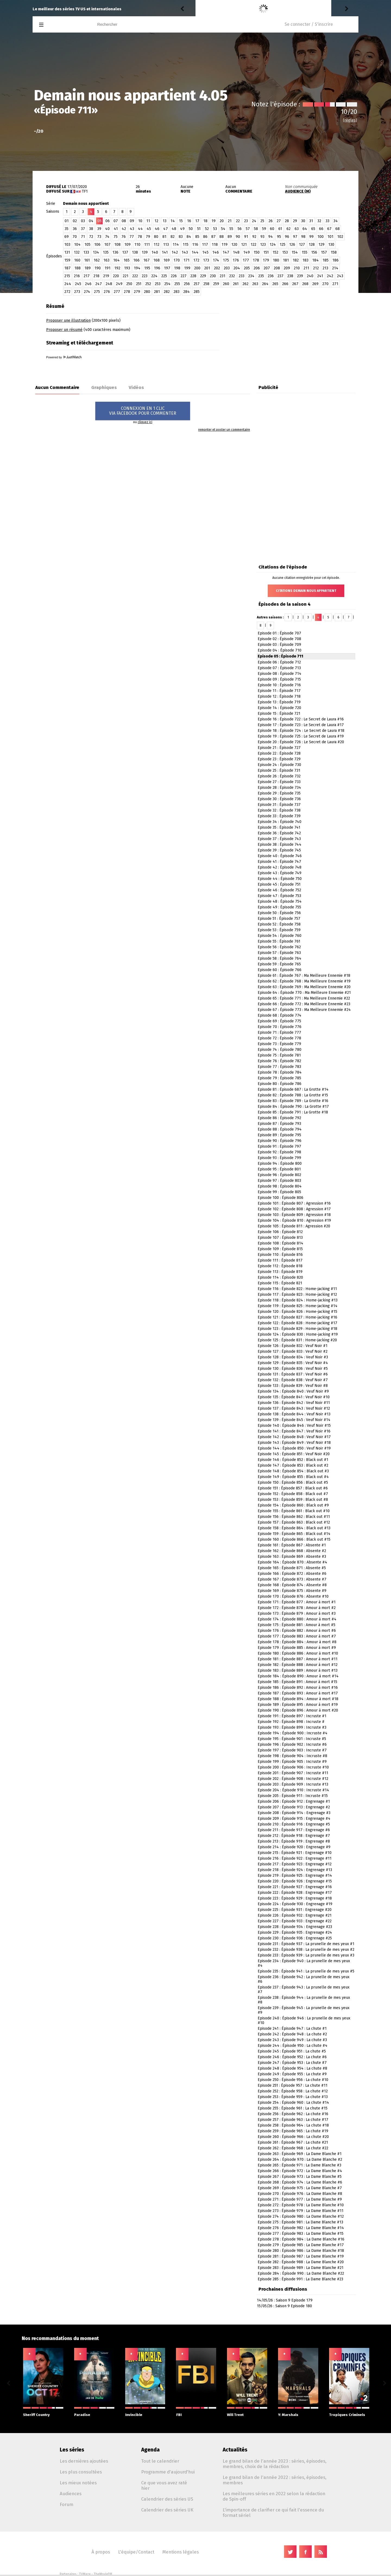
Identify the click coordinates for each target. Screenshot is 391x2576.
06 (107, 221)
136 (115, 252)
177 (246, 260)
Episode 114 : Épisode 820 (280, 1277)
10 (140, 221)
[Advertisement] (294, 335)
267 (295, 284)
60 (272, 228)
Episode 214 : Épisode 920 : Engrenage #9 (294, 1847)
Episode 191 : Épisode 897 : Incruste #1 (292, 1716)
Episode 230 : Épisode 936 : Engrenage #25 (295, 1938)
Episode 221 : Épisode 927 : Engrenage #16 (295, 1887)
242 (330, 276)
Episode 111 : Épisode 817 (280, 1260)
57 (248, 228)
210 (297, 268)
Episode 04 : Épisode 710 (279, 650)
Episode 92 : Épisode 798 (279, 1152)
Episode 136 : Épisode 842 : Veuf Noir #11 (294, 1402)
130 (331, 244)
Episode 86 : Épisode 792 (279, 1118)
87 (213, 236)
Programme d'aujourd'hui (168, 2472)
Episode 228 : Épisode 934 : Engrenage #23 (295, 1926)
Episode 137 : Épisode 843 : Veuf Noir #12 (294, 1408)
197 (167, 268)
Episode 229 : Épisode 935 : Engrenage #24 (295, 1932)
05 (99, 221)
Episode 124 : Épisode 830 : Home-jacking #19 (298, 1334)
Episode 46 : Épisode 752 (279, 890)
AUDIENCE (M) (298, 191)
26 (271, 221)
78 (140, 236)
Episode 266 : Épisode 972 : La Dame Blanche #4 (300, 2171)
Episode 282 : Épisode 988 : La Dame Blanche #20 (301, 2262)
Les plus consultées (81, 2472)
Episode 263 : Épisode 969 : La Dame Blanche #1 (300, 2154)
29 (295, 221)
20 (222, 221)
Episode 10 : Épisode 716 (279, 685)
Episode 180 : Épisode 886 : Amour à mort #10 (298, 1653)
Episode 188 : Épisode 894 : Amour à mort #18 (298, 1699)
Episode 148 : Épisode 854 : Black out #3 (293, 1471)
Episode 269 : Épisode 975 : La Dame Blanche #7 (300, 2188)
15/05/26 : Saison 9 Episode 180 (284, 2306)
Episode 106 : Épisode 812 (280, 1232)
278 (127, 291)
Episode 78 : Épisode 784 (280, 1072)
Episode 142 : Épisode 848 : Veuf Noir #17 (294, 1437)
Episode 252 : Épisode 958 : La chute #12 (293, 2091)
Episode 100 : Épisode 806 (280, 1197)
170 (177, 260)
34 (335, 221)
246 (88, 284)
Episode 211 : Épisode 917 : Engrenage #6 (294, 1830)
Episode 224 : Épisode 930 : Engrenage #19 (295, 1904)
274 (87, 291)
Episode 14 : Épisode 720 (279, 708)
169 (166, 260)
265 (275, 284)
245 (78, 284)
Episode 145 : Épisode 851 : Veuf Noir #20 (294, 1454)
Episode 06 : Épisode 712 (279, 662)
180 (276, 260)
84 (189, 236)
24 (254, 221)
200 (197, 268)
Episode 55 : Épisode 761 (279, 941)
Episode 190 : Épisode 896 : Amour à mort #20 (298, 1710)
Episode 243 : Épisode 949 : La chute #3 (292, 2040)
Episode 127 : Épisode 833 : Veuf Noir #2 (292, 1351)
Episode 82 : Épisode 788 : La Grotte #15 (293, 1095)
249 (119, 284)
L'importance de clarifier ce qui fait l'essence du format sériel (273, 2512)
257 (197, 284)
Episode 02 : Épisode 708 (279, 639)
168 (156, 260)
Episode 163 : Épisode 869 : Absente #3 (292, 1556)
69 (66, 236)
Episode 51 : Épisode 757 (279, 918)
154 (295, 252)
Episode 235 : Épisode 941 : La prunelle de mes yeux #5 (306, 1971)
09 (132, 221)
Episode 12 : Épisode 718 (279, 696)
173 (206, 260)
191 (108, 268)
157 (324, 252)
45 (149, 228)
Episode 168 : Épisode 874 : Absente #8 (292, 1585)
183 (305, 260)
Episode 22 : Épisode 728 (279, 753)
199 (187, 268)
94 (270, 236)
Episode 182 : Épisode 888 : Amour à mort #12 (298, 1664)
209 (287, 268)
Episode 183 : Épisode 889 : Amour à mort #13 (298, 1670)
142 (175, 252)
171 (187, 260)
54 (223, 228)
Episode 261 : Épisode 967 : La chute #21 (293, 2142)
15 (181, 221)
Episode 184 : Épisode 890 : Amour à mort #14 (298, 1676)
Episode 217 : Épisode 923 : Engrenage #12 (295, 1864)
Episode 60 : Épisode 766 (279, 970)
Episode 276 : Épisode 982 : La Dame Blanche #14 (301, 2228)
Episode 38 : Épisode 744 (279, 844)
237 (280, 276)
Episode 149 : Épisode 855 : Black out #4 (293, 1476)
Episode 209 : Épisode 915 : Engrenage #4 (294, 1818)
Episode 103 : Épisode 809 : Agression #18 (294, 1214)
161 (87, 260)
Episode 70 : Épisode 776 (279, 1026)
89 (230, 236)
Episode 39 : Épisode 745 (279, 850)
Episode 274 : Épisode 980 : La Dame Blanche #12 (301, 2216)
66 (321, 228)
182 (296, 260)
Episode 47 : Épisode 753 (279, 895)
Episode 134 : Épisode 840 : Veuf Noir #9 (293, 1391)
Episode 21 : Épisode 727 (279, 747)
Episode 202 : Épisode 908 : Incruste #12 (293, 1778)
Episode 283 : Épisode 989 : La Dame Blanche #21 (300, 2267)
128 (312, 244)
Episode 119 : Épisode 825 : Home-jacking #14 (298, 1306)
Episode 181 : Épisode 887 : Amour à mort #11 (298, 1659)
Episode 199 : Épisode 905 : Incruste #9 (292, 1761)
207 (267, 268)
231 (222, 276)
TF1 (85, 191)
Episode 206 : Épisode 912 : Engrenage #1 (294, 1801)
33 (327, 221)
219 (106, 276)
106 (97, 244)
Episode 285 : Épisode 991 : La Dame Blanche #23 (300, 2279)
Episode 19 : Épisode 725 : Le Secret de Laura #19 (301, 736)
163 (106, 260)
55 (231, 228)
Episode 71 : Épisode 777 (279, 1032)
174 (216, 260)
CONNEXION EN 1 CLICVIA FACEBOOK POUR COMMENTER (142, 411)
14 (173, 221)
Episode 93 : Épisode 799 (279, 1157)
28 (287, 221)
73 (99, 236)
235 (261, 276)
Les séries (72, 2450)
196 (157, 268)
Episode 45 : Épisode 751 (279, 884)
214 (335, 268)
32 (319, 221)
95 (279, 236)
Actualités (235, 2450)
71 (83, 236)
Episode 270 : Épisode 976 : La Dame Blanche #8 (300, 2193)
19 (214, 221)
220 (116, 276)
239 (300, 276)
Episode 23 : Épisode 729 (279, 759)
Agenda (150, 2450)
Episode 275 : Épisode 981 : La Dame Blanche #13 (300, 2222)
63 (297, 228)
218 (96, 276)
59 (264, 228)
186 (335, 260)
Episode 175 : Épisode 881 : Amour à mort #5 (296, 1625)
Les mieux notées (78, 2482)
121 (244, 244)
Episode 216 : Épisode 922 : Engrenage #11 (295, 1858)
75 (115, 236)
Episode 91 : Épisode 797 (279, 1146)
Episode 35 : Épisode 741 (279, 827)
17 (197, 221)
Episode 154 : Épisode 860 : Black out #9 (293, 1505)
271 (335, 284)
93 (262, 236)
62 (288, 228)
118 (215, 244)
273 (77, 291)
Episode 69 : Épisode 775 (279, 1021)
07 (115, 221)
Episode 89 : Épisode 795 (279, 1135)
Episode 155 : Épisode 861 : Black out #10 (294, 1511)
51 (199, 228)
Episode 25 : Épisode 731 (279, 770)
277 (117, 291)
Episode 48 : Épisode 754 (280, 901)
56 (240, 228)
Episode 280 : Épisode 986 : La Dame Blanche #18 (301, 2250)
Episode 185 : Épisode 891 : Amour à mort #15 (297, 1682)
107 (107, 244)
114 (176, 244)
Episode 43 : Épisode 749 (279, 873)
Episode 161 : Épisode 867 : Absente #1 (292, 1545)
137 (125, 252)
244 (67, 284)
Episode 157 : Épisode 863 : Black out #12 (294, 1522)
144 (195, 252)
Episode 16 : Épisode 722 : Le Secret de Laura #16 (301, 719)
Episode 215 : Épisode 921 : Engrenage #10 (295, 1852)
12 (156, 221)
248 (109, 284)
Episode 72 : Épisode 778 (279, 1038)
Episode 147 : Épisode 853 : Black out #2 (293, 1465)
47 (165, 228)
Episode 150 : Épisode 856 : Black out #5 (293, 1482)
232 (232, 276)
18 (205, 221)
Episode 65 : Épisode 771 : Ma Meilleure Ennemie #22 (304, 998)
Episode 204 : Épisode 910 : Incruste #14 (293, 1790)
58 (256, 228)
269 (315, 284)
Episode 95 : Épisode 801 (279, 1169)
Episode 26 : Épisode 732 (279, 776)
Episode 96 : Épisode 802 (279, 1175)
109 (127, 244)
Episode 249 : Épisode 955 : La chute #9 (292, 2074)
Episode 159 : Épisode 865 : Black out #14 (294, 1533)
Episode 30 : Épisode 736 (279, 799)
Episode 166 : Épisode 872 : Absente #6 (292, 1573)
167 (146, 260)
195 (147, 268)
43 (132, 228)
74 (107, 236)
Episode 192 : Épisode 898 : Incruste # (291, 1721)
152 (275, 252)
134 (96, 252)
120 (234, 244)
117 (205, 244)
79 (148, 236)
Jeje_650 (205, 9)
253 (157, 284)
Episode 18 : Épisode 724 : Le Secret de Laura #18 (301, 730)
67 (329, 228)
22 (238, 221)
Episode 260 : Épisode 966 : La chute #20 (293, 2136)
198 (177, 268)
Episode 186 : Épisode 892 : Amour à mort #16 (298, 1687)
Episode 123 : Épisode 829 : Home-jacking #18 (297, 1328)
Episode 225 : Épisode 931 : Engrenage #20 (295, 1909)
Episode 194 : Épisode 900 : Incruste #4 (292, 1733)
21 (230, 221)
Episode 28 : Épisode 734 (279, 787)
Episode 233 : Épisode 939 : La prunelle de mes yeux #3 (306, 1955)
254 (167, 284)
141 (165, 252)
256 (187, 284)
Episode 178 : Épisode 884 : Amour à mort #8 (297, 1642)
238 (290, 276)
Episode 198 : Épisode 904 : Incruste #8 (292, 1756)
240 (310, 276)
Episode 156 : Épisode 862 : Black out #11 (294, 1516)
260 (226, 284)
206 (257, 268)
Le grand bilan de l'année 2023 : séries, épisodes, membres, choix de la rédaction (274, 2463)
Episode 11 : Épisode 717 (279, 690)
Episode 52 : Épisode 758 (279, 924)
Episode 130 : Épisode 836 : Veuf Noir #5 (293, 1368)
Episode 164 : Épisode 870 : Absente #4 (292, 1562)
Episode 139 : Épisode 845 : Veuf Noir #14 (294, 1420)
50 (191, 228)
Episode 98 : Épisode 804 (280, 1186)
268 (305, 284)
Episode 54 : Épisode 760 (279, 935)
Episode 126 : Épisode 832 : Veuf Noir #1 (292, 1345)
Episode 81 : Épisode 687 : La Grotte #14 (293, 1089)
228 (193, 276)
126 (292, 244)
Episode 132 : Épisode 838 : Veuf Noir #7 (293, 1380)
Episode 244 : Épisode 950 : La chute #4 (292, 2045)
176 (236, 260)
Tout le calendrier (160, 2461)
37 (83, 228)
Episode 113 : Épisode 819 (280, 1271)
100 (320, 236)
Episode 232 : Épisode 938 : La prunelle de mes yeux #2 (306, 1949)
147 (226, 252)
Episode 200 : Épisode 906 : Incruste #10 (293, 1767)
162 (97, 260)
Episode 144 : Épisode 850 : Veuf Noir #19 (294, 1448)
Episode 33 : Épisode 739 (279, 816)
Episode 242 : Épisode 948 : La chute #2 (292, 2034)
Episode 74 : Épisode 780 (279, 1049)
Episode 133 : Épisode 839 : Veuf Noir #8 (293, 1385)
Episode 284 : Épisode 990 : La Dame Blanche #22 (301, 2273)
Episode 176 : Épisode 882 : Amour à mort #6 (297, 1630)
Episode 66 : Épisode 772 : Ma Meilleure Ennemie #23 (304, 1004)
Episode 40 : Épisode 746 (280, 856)
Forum (66, 2504)
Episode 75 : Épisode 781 (279, 1055)
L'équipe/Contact (136, 2552)
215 (67, 276)
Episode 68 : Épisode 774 (279, 1015)
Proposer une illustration (68, 320)
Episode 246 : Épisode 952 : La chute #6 (292, 2057)
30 (303, 221)
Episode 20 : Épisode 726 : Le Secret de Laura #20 (301, 742)
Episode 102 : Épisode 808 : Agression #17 (294, 1209)
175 (226, 260)
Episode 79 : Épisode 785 (279, 1078)
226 (174, 276)
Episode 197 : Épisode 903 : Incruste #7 (292, 1750)
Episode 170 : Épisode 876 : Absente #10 (293, 1596)
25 (262, 221)
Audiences (70, 2493)
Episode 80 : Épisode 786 (279, 1083)
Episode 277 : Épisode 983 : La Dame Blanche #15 (300, 2233)
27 (279, 221)
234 (251, 276)
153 (285, 252)
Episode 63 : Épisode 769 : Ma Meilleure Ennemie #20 (304, 987)
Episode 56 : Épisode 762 (279, 947)
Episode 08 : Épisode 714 (279, 673)
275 (97, 291)
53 (215, 228)
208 (277, 268)
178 (256, 260)
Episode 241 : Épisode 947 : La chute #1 (292, 2028)
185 (326, 260)
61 (280, 228)
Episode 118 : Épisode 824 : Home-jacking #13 (298, 1300)
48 (174, 228)
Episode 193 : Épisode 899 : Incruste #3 (292, 1727)
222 (135, 276)
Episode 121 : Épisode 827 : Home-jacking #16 (297, 1317)
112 (156, 244)
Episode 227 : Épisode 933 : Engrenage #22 (295, 1921)
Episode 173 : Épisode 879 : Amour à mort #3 (297, 1613)
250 (129, 284)
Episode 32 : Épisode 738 (279, 810)
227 (184, 276)
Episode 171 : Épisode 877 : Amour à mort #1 (297, 1602)
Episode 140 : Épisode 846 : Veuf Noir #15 (294, 1425)
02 (75, 221)
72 (91, 236)
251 (138, 284)
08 (124, 221)
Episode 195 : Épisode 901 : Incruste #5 (292, 1739)
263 (255, 284)
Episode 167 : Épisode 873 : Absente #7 (292, 1579)
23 (246, 221)
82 (173, 236)
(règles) (350, 120)
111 (147, 244)
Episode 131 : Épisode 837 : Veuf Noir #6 (293, 1374)
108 (117, 244)
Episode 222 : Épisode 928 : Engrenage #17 (295, 1892)
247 (98, 284)
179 (266, 260)
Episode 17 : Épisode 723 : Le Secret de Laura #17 (301, 725)
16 (189, 221)
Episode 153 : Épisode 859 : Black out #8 (293, 1499)
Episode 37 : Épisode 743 (279, 839)
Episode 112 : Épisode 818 (280, 1266)
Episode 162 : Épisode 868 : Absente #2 (292, 1551)
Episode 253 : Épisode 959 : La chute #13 (293, 2097)
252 (148, 284)
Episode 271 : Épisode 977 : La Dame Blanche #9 (300, 2199)
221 (125, 276)
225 (164, 276)
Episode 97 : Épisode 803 (279, 1180)
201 (207, 268)
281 (157, 291)
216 (77, 276)
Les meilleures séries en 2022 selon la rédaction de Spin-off (274, 2496)
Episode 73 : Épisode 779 (279, 1044)
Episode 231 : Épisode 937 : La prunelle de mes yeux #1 (306, 1944)
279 (137, 291)
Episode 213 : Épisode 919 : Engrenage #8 (294, 1841)
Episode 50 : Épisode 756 (279, 913)
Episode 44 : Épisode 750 (280, 878)
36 (75, 228)
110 (137, 244)
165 (127, 260)
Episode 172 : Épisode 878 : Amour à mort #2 (297, 1607)
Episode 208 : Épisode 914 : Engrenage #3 (294, 1813)
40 (107, 228)
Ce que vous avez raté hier (164, 2485)
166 (136, 260)
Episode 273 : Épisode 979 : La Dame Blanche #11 (300, 2210)
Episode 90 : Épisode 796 (279, 1140)
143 (185, 252)
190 (97, 268)
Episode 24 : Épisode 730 (279, 764)
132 (77, 252)
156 (314, 252)
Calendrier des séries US (167, 2499)
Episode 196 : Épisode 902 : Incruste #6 (292, 1744)
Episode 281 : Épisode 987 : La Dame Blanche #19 (301, 2256)
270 (325, 284)
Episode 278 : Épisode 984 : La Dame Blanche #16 (301, 2239)
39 (99, 228)
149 (246, 252)
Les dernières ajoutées (84, 2461)
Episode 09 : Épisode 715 (279, 679)
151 (266, 252)
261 (236, 284)
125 (282, 244)
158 (334, 252)
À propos (101, 2552)
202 (217, 268)
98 (303, 236)
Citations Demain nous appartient (306, 591)
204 (237, 268)
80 (156, 236)
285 (197, 291)
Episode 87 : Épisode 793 (279, 1123)
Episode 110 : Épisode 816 (280, 1254)
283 (176, 291)
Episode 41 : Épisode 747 (279, 861)
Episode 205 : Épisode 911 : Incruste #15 (293, 1795)
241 (320, 276)
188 (77, 268)
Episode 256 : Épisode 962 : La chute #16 (293, 2114)
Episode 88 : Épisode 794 (280, 1129)
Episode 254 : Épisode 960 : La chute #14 (293, 2102)
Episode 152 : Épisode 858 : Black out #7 (293, 1494)
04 (91, 221)
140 (155, 252)
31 (311, 221)
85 (197, 236)
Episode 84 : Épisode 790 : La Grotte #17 (293, 1106)
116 (195, 244)
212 (316, 268)
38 (91, 228)
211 (306, 268)
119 (225, 244)
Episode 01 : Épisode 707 (279, 633)
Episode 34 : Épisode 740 (279, 821)
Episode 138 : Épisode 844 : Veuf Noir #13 (294, 1414)
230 (213, 276)
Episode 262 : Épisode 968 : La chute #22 (293, 2148)
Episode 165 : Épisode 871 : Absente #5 (292, 1568)
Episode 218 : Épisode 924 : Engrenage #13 (295, 1870)
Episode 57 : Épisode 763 (279, 952)
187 (67, 268)
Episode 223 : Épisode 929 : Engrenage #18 (295, 1898)
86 (205, 236)
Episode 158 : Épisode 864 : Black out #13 (294, 1528)
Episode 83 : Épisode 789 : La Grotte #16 (293, 1101)
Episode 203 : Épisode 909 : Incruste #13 (293, 1784)
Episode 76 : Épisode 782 (279, 1061)
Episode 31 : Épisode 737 (279, 804)
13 (164, 221)
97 (295, 236)
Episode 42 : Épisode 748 (279, 867)
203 (227, 268)
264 (265, 284)
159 (67, 260)
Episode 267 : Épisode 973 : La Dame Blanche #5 (300, 2176)
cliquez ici (145, 422)
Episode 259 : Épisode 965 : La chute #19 (293, 2131)
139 (145, 252)
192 (117, 268)
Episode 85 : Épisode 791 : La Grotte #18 (293, 1112)
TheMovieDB (103, 2574)
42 (124, 228)
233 (241, 276)
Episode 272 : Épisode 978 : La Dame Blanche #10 (301, 2205)
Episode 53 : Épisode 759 (279, 930)
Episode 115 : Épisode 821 (280, 1283)
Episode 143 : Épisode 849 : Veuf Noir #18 (294, 1442)
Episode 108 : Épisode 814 (280, 1243)
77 (132, 236)
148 (236, 252)
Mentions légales (180, 2552)
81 (164, 236)
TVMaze (85, 2574)
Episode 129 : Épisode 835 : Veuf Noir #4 (293, 1363)
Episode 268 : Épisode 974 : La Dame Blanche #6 (300, 2182)
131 (67, 252)
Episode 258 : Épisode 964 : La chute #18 (293, 2125)
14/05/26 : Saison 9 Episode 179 (285, 2300)
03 (83, 221)
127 (302, 244)
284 (186, 291)
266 (285, 284)
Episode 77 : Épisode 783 (279, 1066)
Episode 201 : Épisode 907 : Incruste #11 (293, 1773)
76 (123, 236)
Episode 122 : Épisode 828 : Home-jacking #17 (297, 1323)
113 (166, 244)
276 (107, 291)
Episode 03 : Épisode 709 (279, 644)
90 (238, 236)
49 (182, 228)
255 (177, 284)
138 (135, 252)
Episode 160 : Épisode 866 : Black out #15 (294, 1539)
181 (286, 260)
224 (154, 276)
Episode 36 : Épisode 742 (279, 833)
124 (273, 244)
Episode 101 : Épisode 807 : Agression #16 (294, 1203)
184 (315, 260)
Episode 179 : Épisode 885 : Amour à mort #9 (297, 1647)
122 (253, 244)
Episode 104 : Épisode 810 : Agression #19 (294, 1220)
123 (263, 244)
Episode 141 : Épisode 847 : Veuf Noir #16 (294, 1431)
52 (207, 228)
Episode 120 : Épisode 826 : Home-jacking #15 (297, 1311)
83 (181, 236)
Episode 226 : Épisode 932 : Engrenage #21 (295, 1915)
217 (87, 276)
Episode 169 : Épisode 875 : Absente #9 (292, 1590)
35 (66, 228)
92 (254, 236)
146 (215, 252)
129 (321, 244)
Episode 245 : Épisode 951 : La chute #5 (292, 2051)
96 (287, 236)
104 (77, 244)
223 (144, 276)
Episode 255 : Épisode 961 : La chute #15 (292, 2108)
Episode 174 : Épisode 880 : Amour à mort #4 (297, 1619)
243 (340, 276)
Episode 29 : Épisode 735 (279, 793)
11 (148, 221)
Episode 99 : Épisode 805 (279, 1192)
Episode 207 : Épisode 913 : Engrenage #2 (294, 1807)
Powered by (63, 357)
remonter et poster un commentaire (224, 430)
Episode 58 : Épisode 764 (279, 958)
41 (116, 228)
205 (247, 268)
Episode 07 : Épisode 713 (279, 668)
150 (257, 252)
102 (340, 236)
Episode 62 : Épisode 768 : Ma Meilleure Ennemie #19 (304, 981)
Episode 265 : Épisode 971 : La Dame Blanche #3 (299, 2165)
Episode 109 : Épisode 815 (280, 1249)
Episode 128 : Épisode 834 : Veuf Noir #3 (293, 1357)
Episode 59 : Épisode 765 (279, 964)
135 (106, 252)
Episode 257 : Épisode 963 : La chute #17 (293, 2119)
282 (167, 291)
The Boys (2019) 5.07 (254, 9)
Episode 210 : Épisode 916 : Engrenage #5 (294, 1824)
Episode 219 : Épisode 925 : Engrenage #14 (295, 1875)
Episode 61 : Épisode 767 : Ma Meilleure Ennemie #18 (304, 975)
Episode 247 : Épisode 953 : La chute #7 (292, 2062)
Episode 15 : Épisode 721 (279, 713)
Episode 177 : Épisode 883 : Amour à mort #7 (297, 1636)
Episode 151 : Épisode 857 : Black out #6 (293, 1488)
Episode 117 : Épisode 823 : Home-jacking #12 (297, 1294)
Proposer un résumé (64, 329)
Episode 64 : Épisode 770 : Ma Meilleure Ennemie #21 (304, 992)
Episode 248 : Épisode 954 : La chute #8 (292, 2068)
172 (196, 260)
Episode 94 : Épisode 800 (280, 1163)
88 (221, 236)
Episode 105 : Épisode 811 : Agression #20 (294, 1226)
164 (116, 260)
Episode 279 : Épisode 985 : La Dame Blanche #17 (301, 2245)
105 (87, 244)
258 (206, 284)
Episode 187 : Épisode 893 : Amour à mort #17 (298, 1693)
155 (304, 252)
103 (67, 244)
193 (127, 268)
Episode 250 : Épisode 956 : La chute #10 (293, 2079)
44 (140, 228)
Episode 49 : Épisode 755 (279, 907)
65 (313, 228)
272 (67, 291)
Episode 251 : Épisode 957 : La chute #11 (292, 2085)
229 (203, 276)
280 (147, 291)
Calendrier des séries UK (167, 2510)
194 (137, 268)
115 (185, 244)
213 (325, 268)
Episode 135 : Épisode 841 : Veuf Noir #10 (294, 1397)
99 (311, 236)
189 (87, 268)
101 (330, 236)
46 (157, 228)
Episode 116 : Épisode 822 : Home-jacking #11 (297, 1289)
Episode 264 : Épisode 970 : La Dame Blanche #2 (300, 2159)
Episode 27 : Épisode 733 (279, 782)
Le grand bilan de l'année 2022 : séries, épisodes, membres (274, 2480)
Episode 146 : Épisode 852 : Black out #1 (293, 1459)
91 (246, 236)
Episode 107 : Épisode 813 (280, 1237)
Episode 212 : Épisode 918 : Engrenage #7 (294, 1835)
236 (271, 276)
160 (77, 260)
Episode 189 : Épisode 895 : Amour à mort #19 (298, 1704)
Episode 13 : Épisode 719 (279, 702)
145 (205, 252)
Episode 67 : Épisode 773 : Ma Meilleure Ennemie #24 (304, 1009)
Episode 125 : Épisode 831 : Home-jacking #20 (297, 1340)
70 (74, 236)
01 (67, 221)
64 (304, 228)
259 (216, 284)
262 (245, 284)
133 (86, 252)
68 (337, 228)
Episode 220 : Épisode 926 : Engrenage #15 (295, 1881)
